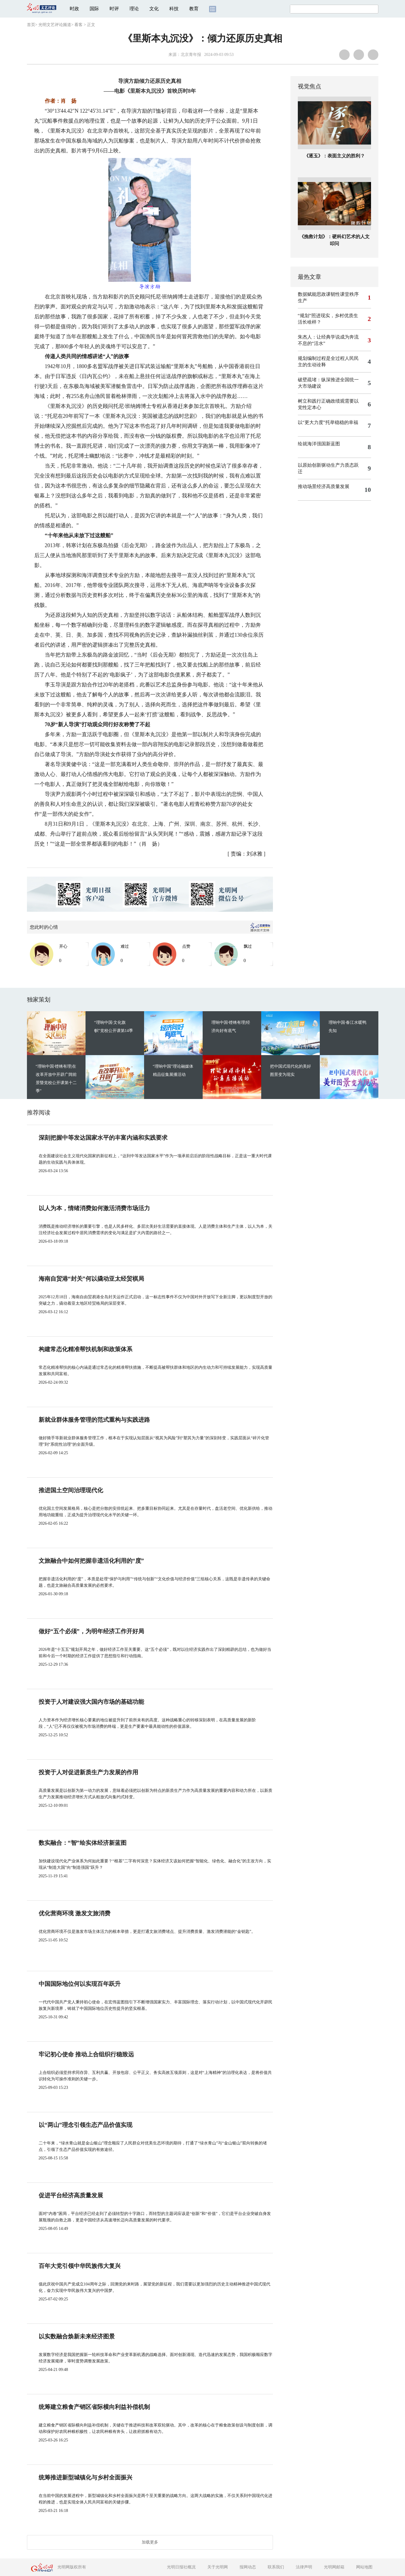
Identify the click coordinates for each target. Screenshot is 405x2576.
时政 (74, 8)
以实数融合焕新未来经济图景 (77, 2336)
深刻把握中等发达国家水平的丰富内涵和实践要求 (103, 1137)
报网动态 (248, 2567)
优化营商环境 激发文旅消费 (74, 1913)
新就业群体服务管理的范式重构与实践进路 (94, 1419)
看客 (78, 25)
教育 (194, 8)
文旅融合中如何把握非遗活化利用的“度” (91, 1560)
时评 (114, 8)
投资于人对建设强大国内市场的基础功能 (91, 1702)
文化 (154, 8)
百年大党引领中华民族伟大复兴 (80, 2266)
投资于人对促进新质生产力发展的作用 (88, 1772)
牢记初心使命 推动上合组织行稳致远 (86, 2054)
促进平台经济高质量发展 (71, 2195)
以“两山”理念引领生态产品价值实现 (85, 2125)
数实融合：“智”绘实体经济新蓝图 (83, 1843)
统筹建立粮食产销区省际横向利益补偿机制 (94, 2407)
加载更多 (150, 2542)
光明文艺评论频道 (54, 25)
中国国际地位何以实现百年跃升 (80, 1984)
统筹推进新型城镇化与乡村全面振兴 (85, 2477)
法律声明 (304, 2567)
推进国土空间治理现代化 (71, 1490)
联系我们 (276, 2567)
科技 (174, 8)
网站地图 (364, 2567)
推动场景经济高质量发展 (323, 486)
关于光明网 (217, 2567)
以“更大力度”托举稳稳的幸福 (328, 422)
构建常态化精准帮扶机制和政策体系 (85, 1349)
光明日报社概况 (181, 2567)
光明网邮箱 (334, 2567)
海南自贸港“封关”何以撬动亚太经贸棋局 (91, 1278)
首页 (31, 25)
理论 (134, 8)
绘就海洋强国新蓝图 (319, 443)
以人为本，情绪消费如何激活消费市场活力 (94, 1208)
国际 (94, 8)
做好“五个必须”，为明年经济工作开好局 (91, 1631)
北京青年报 (191, 54)
